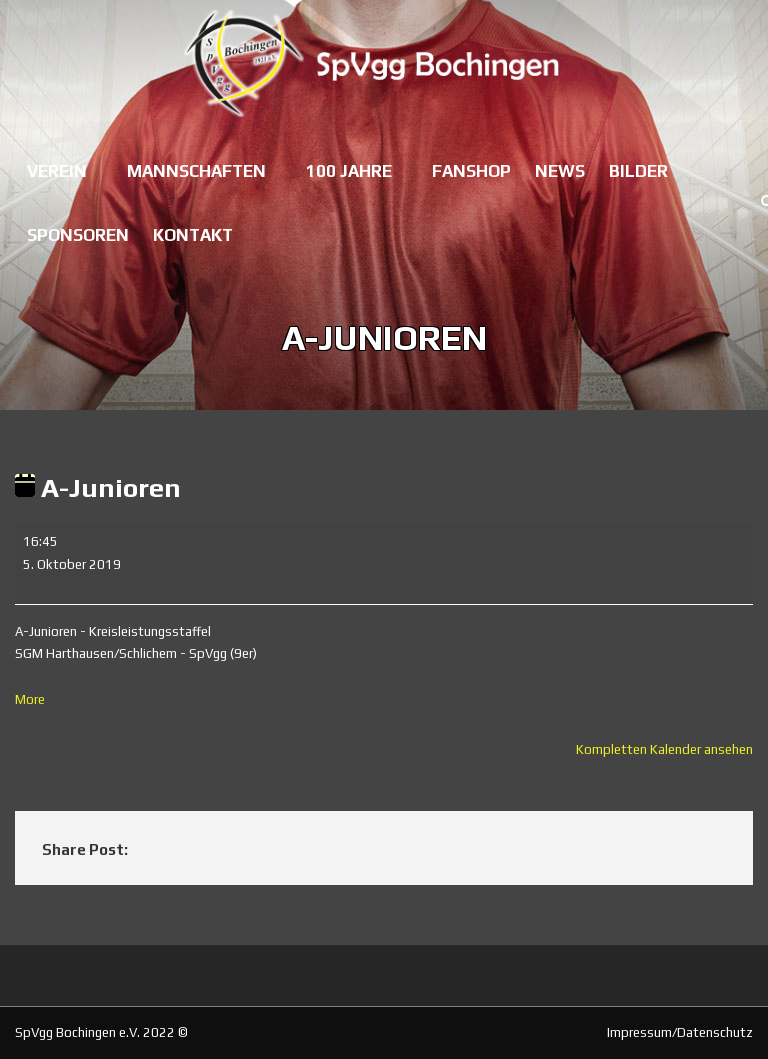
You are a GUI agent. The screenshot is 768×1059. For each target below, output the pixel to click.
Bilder (638, 171)
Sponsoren (78, 235)
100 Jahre (349, 171)
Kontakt (193, 235)
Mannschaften (196, 171)
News (560, 171)
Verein (57, 171)
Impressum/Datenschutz (680, 1032)
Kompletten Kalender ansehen (664, 749)
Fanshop (471, 171)
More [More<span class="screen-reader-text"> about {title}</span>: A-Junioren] (30, 699)
